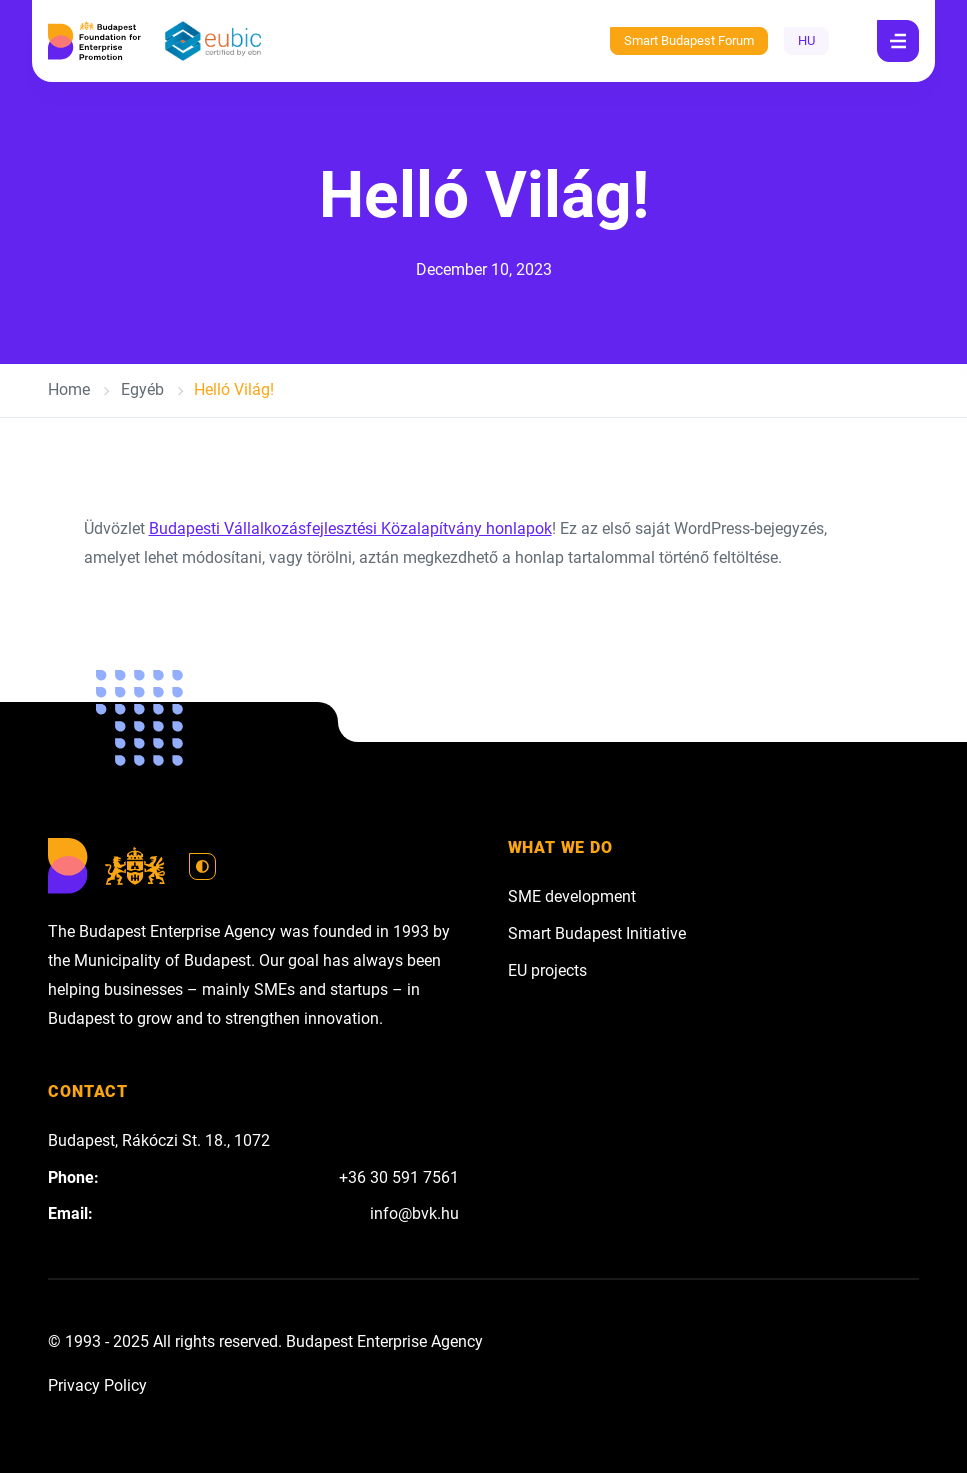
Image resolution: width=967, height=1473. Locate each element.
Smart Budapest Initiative (597, 933)
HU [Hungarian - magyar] (806, 40)
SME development (572, 896)
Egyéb (142, 389)
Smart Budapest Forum (689, 40)
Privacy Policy (97, 1385)
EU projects (547, 970)
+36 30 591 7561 (399, 1177)
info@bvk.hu (414, 1213)
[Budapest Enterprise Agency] (94, 41)
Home (69, 389)
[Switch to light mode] (203, 867)
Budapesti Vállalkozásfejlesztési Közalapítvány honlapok (350, 528)
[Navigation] (898, 41)
